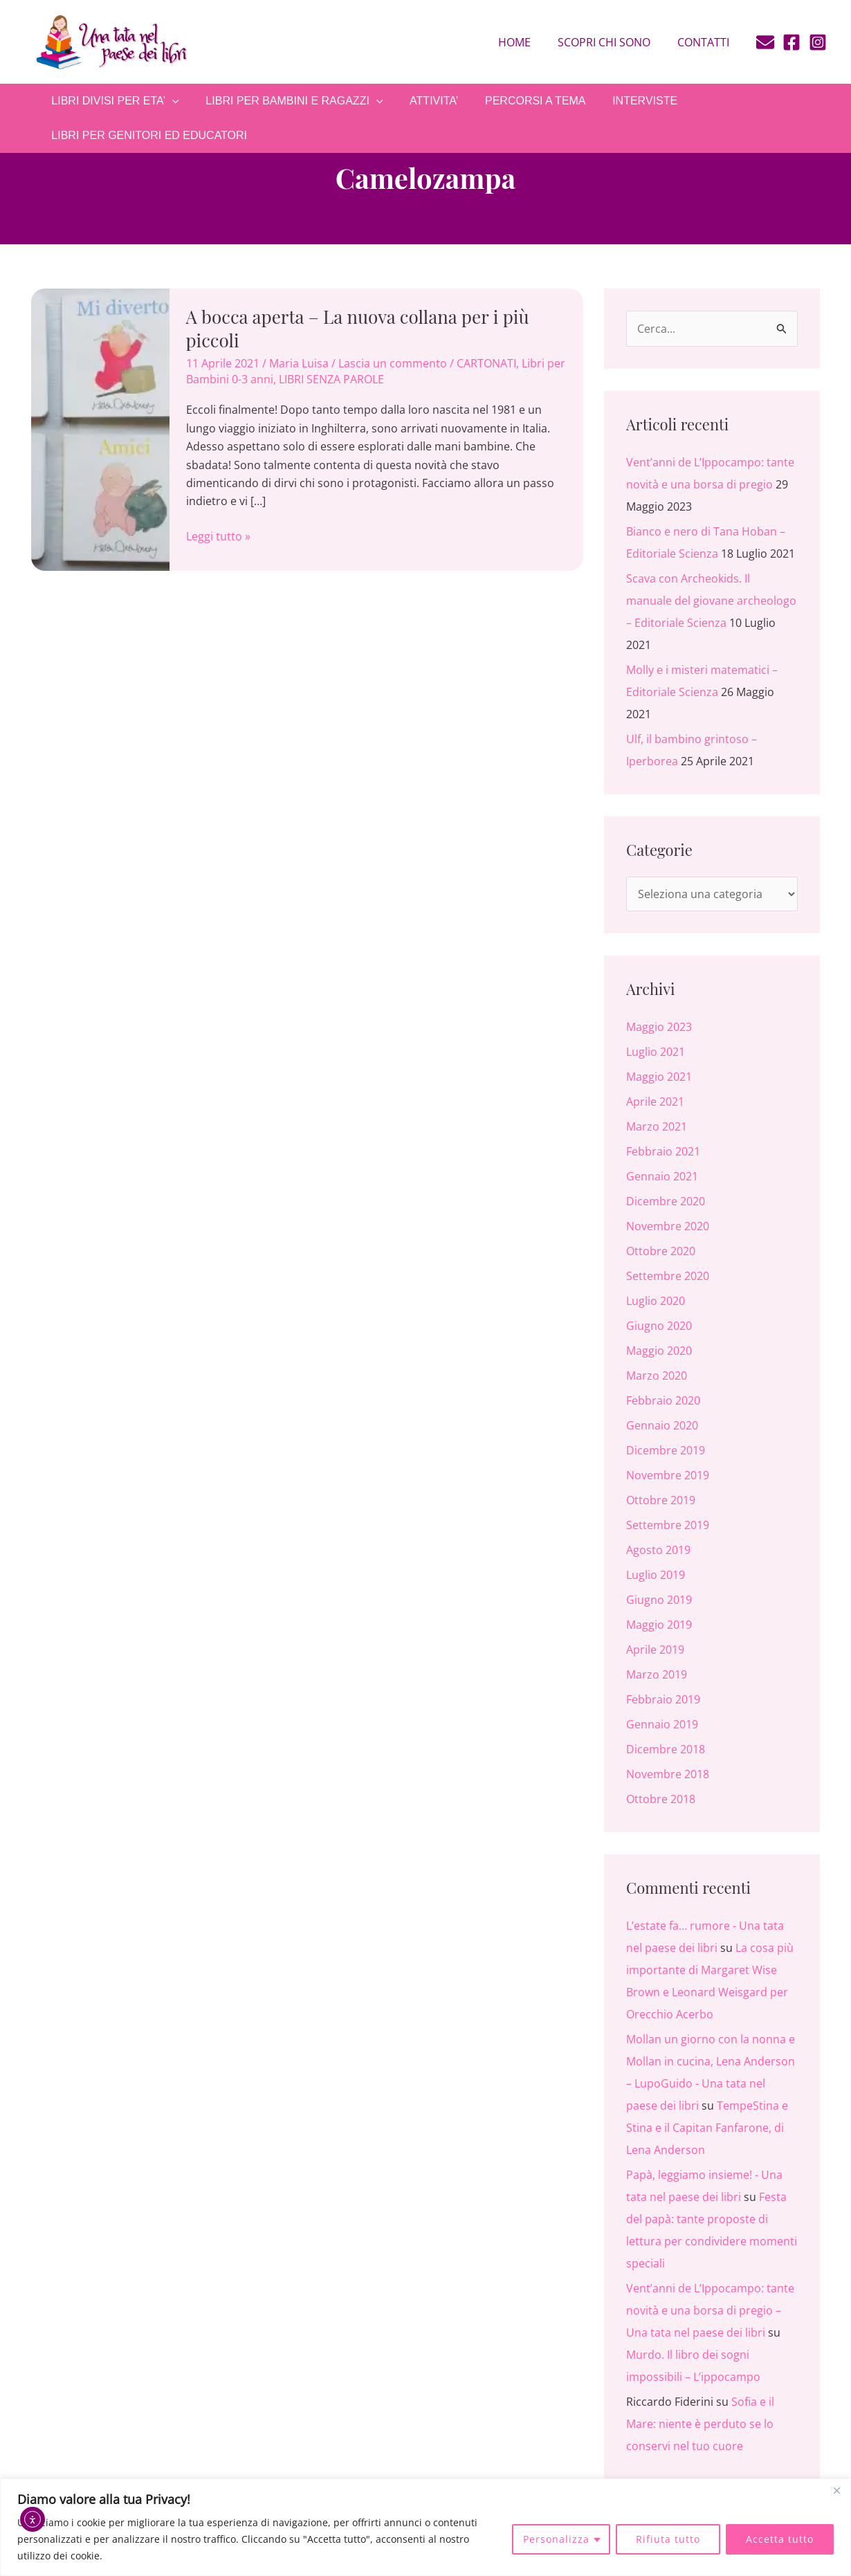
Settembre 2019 (667, 1525)
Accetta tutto (780, 2539)
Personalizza (556, 2539)
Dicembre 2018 (665, 1749)
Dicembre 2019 (665, 1450)
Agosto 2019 (658, 1550)
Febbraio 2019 (663, 1699)
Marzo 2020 (656, 1375)
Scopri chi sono (611, 42)
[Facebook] (791, 42)
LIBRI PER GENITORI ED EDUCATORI (147, 135)
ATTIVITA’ (422, 101)
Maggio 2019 (659, 1624)
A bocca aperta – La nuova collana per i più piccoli (357, 328)
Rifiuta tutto (668, 2539)
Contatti (705, 42)
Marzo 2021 (656, 1126)
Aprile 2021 (655, 1101)
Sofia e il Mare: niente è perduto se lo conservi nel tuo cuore (700, 2424)
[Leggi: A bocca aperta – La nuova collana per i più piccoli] (100, 428)
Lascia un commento (392, 363)
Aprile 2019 (655, 1649)
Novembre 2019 (667, 1475)
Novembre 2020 (667, 1226)
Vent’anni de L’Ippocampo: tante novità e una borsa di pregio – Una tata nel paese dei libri (710, 2310)
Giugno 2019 (659, 1599)
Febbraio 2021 (663, 1151)
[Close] (836, 2490)
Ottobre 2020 (660, 1251)
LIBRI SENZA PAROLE (331, 379)
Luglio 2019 (655, 1574)
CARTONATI (486, 363)
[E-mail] (765, 42)
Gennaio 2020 (662, 1425)
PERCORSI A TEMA (519, 101)
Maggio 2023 (659, 1026)
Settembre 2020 (667, 1276)
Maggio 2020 (659, 1350)
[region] (425, 2527)
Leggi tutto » (218, 535)
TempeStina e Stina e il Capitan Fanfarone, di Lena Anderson (707, 2127)
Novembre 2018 (667, 1774)
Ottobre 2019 (660, 1500)
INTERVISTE (624, 101)
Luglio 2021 (655, 1051)
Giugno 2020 (659, 1325)
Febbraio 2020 (663, 1400)
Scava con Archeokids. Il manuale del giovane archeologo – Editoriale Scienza (711, 600)
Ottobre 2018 (660, 1799)
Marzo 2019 (656, 1674)
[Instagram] (818, 42)
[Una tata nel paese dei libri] (110, 40)
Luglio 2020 (655, 1300)
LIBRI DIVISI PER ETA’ (112, 101)
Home (526, 42)
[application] (170, 101)
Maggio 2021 (659, 1076)
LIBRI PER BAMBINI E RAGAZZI (287, 101)
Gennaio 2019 (662, 1724)
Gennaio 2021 (662, 1176)
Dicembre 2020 (665, 1201)
